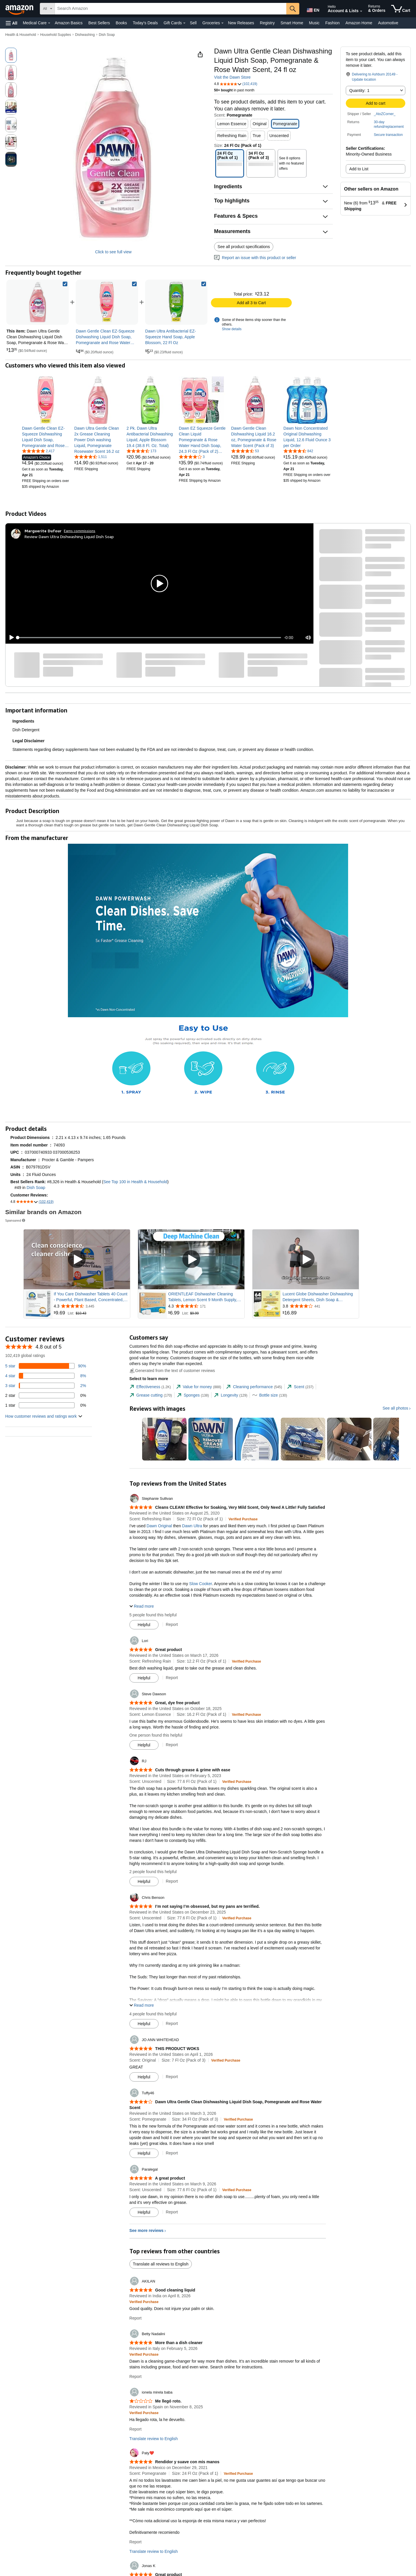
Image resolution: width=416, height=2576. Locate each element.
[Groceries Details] (222, 23)
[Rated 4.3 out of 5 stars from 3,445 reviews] (91, 1306)
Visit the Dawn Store (232, 77)
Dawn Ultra (192, 1526)
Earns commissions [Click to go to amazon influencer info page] (79, 531)
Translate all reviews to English (160, 2264)
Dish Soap (107, 35)
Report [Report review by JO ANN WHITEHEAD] (172, 2076)
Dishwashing (85, 35)
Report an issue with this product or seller (255, 257)
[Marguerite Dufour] (43, 531)
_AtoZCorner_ (384, 114)
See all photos (395, 1408)
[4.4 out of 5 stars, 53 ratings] (245, 450)
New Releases (241, 23)
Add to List (358, 169)
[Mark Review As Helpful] (144, 1624)
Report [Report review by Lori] (172, 1677)
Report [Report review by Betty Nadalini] (135, 2376)
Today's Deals (145, 23)
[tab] (150, 1387)
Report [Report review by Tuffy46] (172, 2153)
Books (121, 23)
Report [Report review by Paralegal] (172, 2212)
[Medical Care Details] (49, 23)
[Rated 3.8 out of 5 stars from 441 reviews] (320, 1306)
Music (314, 23)
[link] (107, 302)
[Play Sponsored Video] (77, 1259)
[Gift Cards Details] (184, 23)
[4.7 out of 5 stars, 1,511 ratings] (90, 456)
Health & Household (20, 35)
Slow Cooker (200, 1583)
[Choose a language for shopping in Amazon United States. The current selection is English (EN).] (312, 9)
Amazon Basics (68, 23)
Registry (267, 23)
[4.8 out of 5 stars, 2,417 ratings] (38, 450)
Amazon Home (359, 23)
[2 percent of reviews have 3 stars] (45, 1385)
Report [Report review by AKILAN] (135, 2318)
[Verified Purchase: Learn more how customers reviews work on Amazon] (243, 1519)
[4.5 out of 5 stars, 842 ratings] (298, 450)
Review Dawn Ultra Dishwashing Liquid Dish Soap (69, 536)
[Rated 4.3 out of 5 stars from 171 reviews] (205, 1306)
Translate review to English (153, 2438)
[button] (11, 23)
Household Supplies (55, 35)
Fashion (332, 23)
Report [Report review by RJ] (172, 1881)
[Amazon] (19, 8)
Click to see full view (113, 252)
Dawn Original (159, 1526)
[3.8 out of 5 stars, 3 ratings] (192, 456)
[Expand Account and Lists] (361, 11)
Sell (193, 23)
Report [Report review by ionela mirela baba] (135, 2429)
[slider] (149, 637)
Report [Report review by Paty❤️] (135, 2542)
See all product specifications (244, 246)
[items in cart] (401, 8)
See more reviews (146, 2230)
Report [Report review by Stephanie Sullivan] (172, 1624)
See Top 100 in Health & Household (135, 1181)
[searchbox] (170, 8)
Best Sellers (99, 23)
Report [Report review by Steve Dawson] (172, 1744)
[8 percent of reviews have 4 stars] (45, 1376)
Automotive (388, 23)
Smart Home (292, 23)
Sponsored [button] (15, 1220)
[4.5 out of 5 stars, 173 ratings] (141, 450)
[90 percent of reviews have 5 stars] (45, 1366)
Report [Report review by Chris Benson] (172, 2023)
